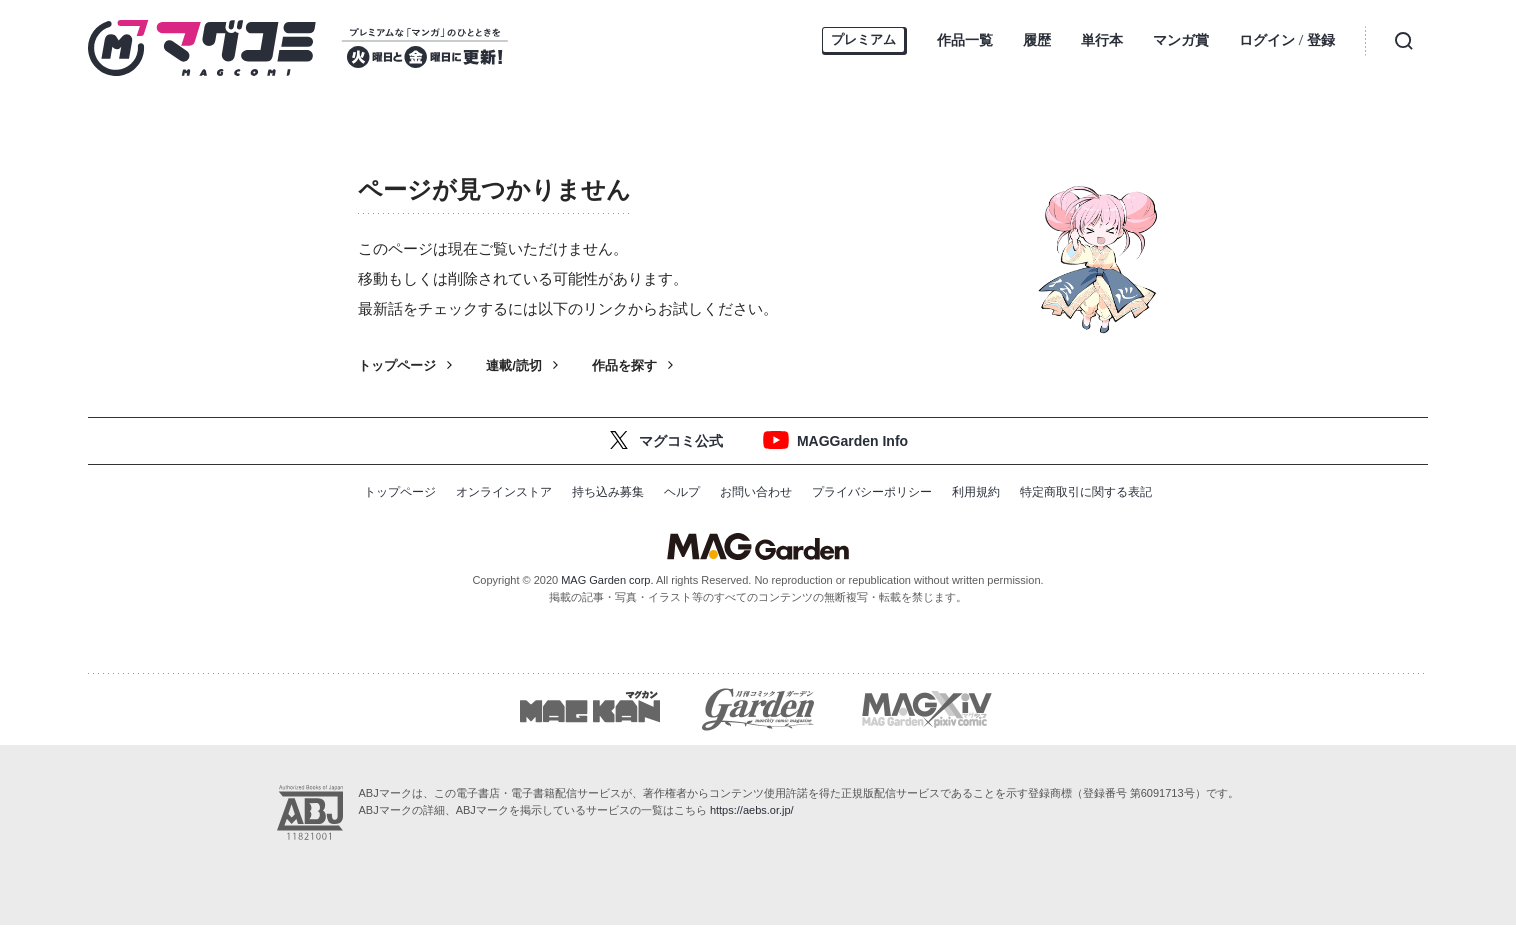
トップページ (397, 365)
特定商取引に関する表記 (1086, 492)
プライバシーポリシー (872, 492)
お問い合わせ (756, 492)
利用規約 (976, 492)
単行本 (1102, 40)
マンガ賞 (1181, 40)
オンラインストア (504, 492)
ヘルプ (682, 492)
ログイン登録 (1287, 41)
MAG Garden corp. (607, 580)
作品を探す (624, 365)
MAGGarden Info (852, 441)
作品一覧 (965, 40)
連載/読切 (514, 365)
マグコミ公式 (681, 441)
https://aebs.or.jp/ (752, 813)
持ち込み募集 (608, 492)
